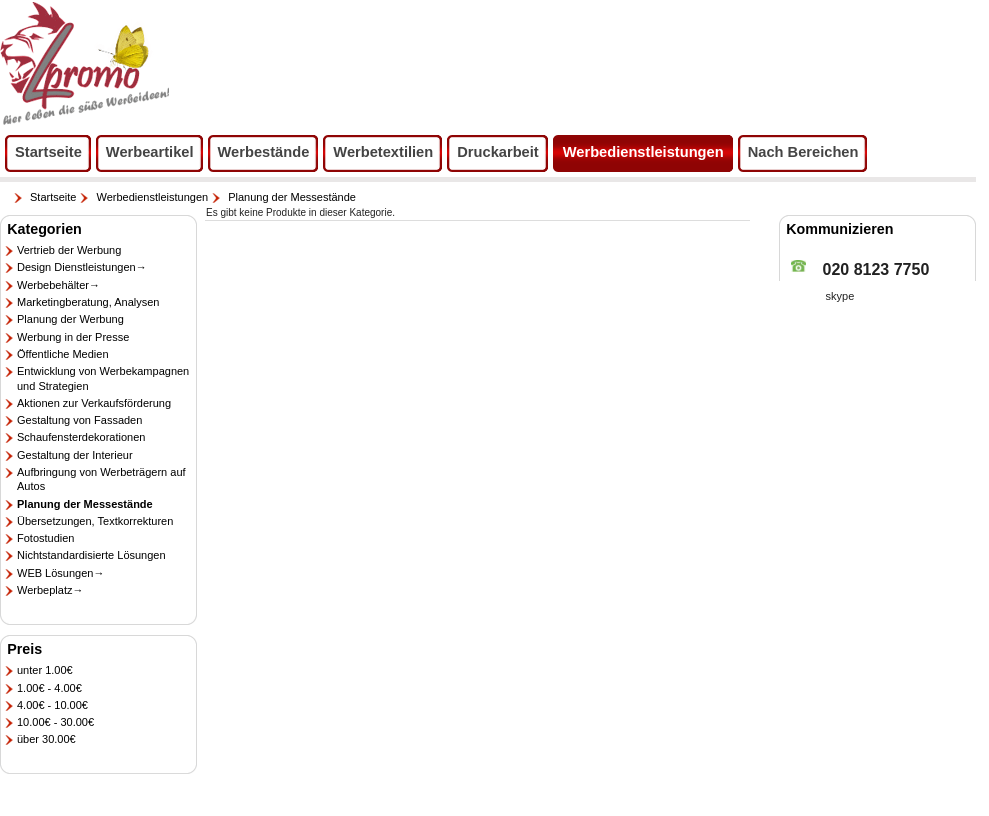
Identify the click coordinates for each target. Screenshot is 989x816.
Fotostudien (45, 538)
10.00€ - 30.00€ (55, 722)
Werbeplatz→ (50, 590)
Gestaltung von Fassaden (79, 420)
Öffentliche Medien (63, 354)
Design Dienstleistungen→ (82, 267)
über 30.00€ (46, 739)
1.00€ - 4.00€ (49, 688)
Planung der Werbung (70, 319)
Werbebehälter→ (58, 285)
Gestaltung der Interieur (75, 455)
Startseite (53, 197)
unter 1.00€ (45, 670)
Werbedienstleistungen (152, 197)
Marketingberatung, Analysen (88, 302)
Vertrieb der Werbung (69, 250)
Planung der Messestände (292, 197)
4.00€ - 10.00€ (52, 705)
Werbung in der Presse (73, 337)
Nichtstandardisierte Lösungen (91, 555)
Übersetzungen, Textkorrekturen (95, 521)
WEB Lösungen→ (60, 573)
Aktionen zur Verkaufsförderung (94, 403)
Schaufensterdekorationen (81, 437)
